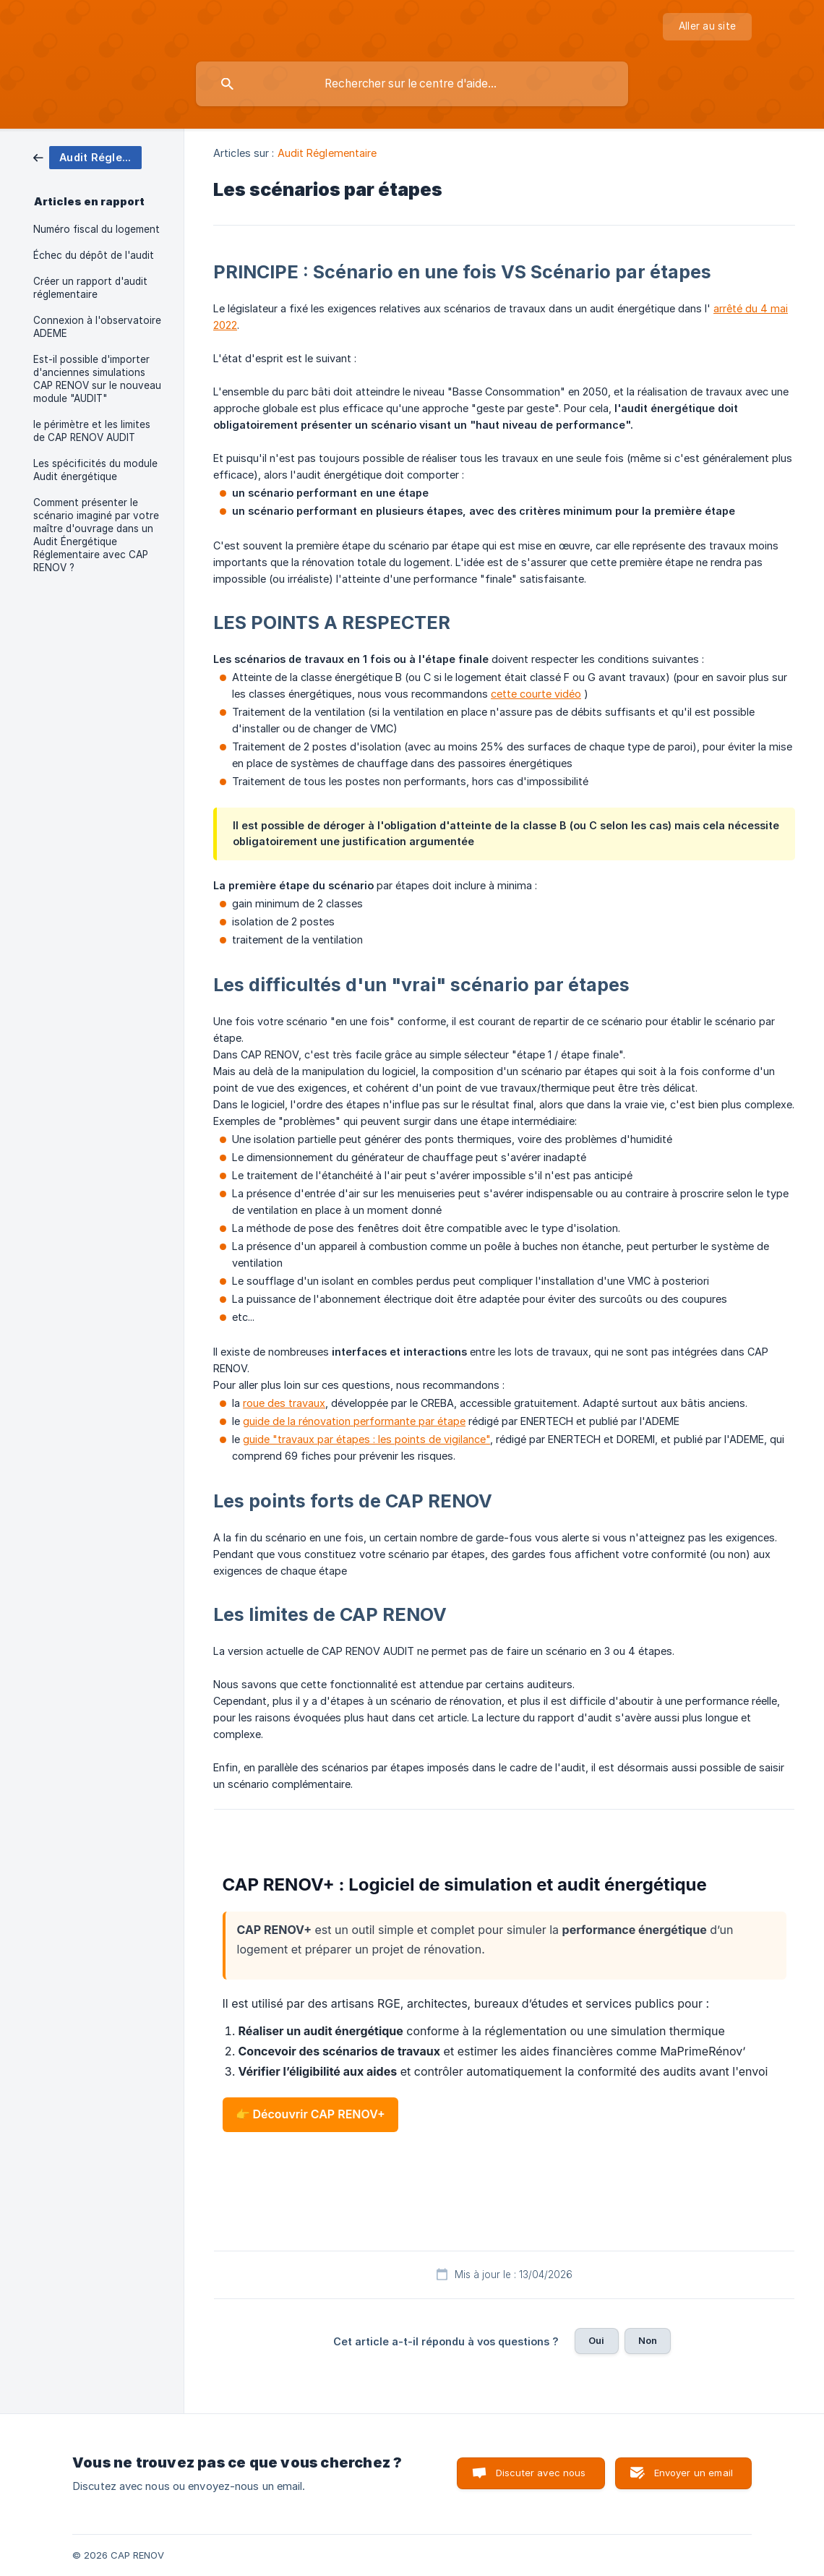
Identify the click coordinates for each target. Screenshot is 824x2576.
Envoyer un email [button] (693, 2472)
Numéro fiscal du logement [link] (96, 229)
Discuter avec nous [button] (541, 2472)
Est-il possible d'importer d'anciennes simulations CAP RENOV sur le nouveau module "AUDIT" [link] (97, 379)
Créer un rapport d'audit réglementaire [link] (90, 287)
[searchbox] (412, 83)
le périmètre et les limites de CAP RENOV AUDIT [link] (91, 431)
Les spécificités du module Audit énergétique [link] (95, 470)
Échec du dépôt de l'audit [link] (93, 255)
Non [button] (647, 2340)
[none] (707, 26)
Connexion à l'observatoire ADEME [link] (97, 326)
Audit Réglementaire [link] (327, 153)
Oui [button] (596, 2340)
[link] (87, 156)
